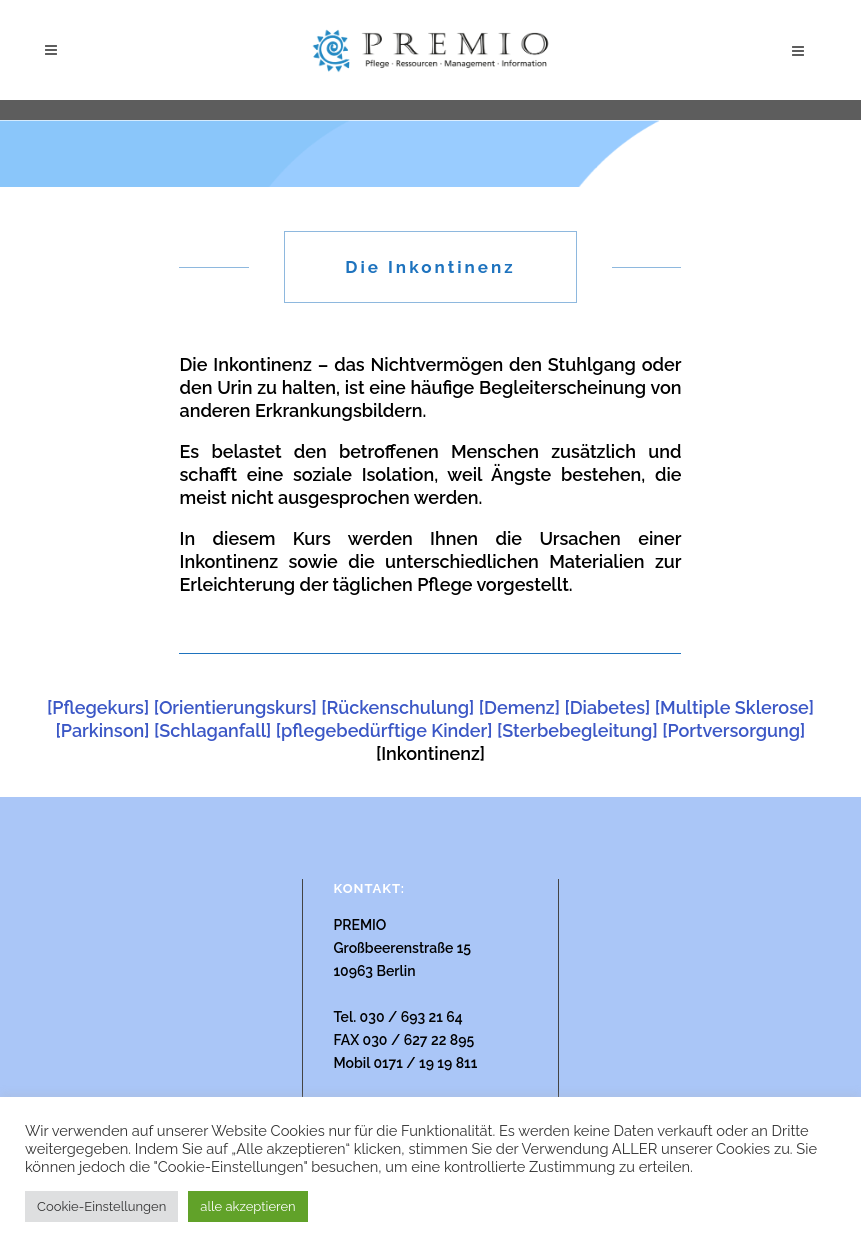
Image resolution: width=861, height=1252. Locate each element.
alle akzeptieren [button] (247, 1206)
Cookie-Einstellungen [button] (101, 1206)
